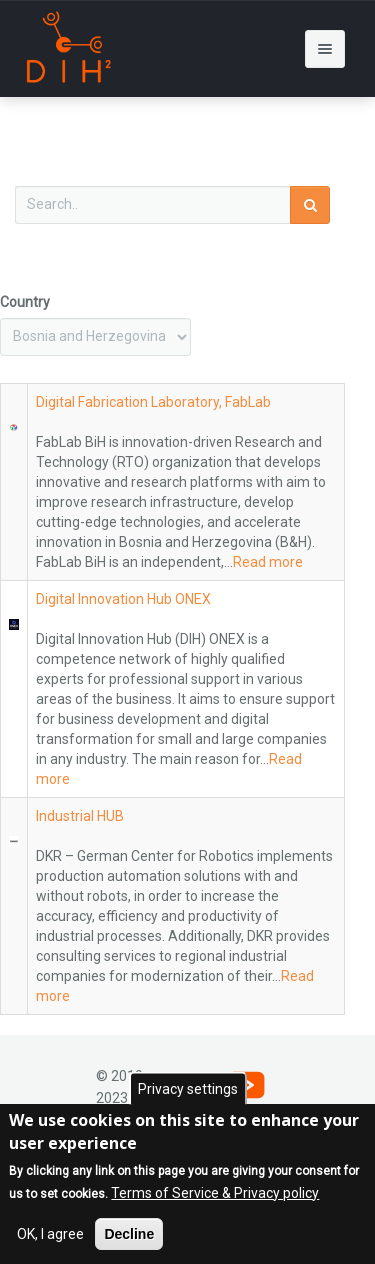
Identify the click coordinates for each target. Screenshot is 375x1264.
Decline (129, 1237)
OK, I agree (50, 1237)
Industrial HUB (80, 816)
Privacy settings (188, 1092)
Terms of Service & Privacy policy (215, 1196)
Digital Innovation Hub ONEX (123, 599)
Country (25, 302)
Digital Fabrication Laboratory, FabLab (153, 402)
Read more (268, 562)
